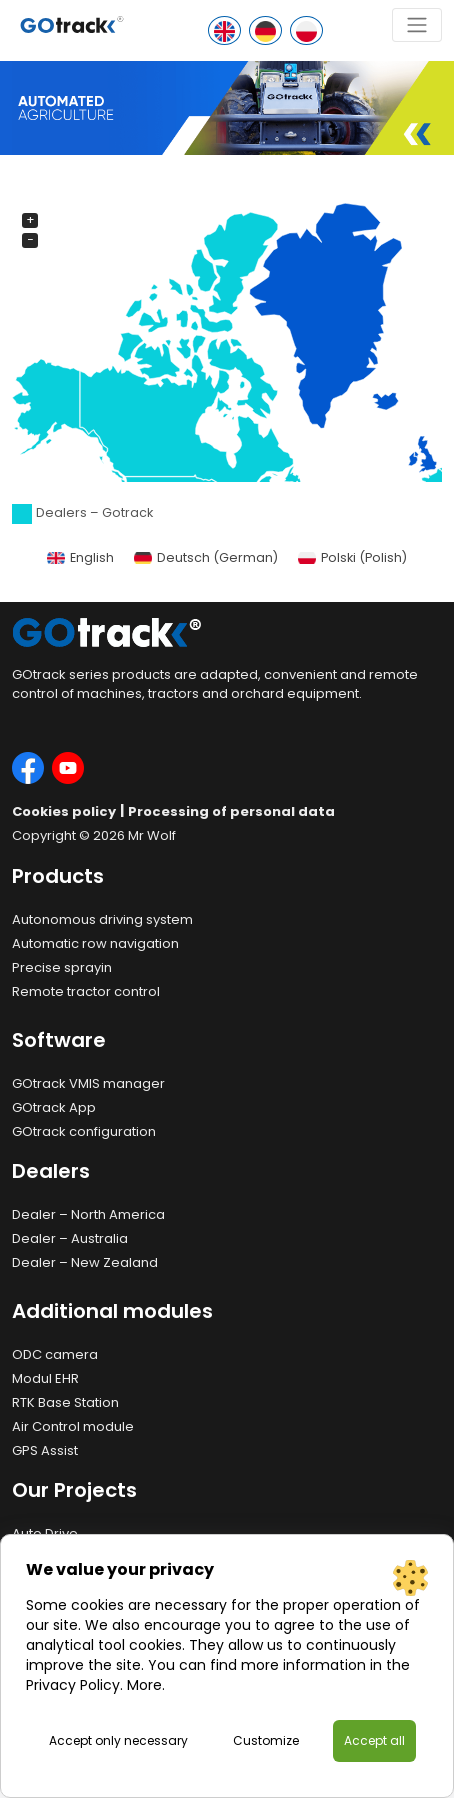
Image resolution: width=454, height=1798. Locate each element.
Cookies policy (64, 811)
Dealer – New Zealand (85, 1262)
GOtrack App (54, 1107)
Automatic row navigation (95, 943)
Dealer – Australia (70, 1238)
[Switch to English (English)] (80, 559)
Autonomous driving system (102, 919)
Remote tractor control (86, 991)
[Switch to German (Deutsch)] (206, 559)
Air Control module (73, 1426)
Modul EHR (45, 1378)
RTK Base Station (65, 1402)
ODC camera (55, 1354)
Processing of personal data (231, 811)
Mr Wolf (152, 835)
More (144, 1685)
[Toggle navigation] (417, 25)
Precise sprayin (62, 967)
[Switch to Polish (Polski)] (352, 559)
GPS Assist (45, 1450)
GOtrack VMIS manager (88, 1083)
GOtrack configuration (84, 1131)
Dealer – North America (88, 1214)
